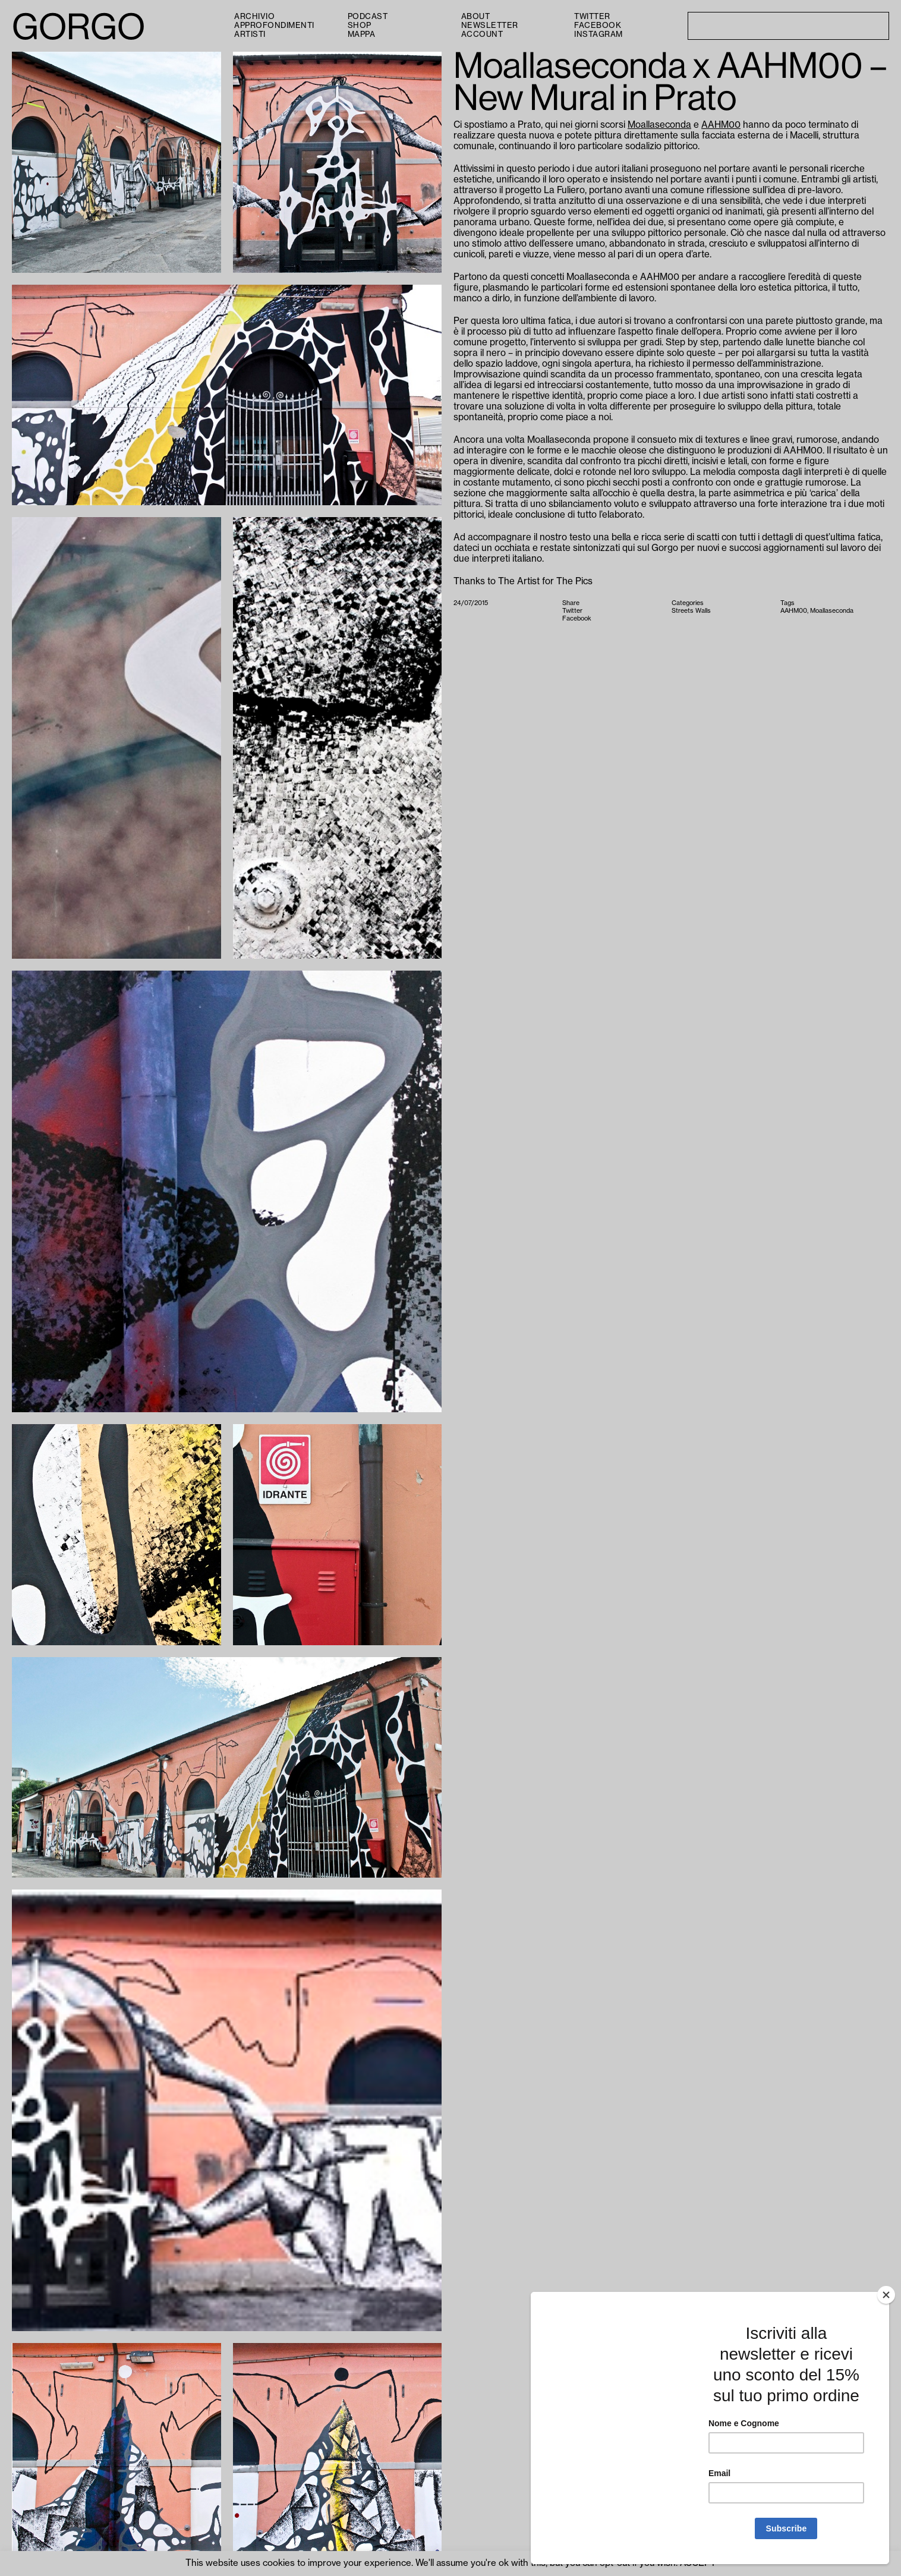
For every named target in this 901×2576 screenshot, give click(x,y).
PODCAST (368, 16)
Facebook (597, 25)
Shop (359, 25)
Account (482, 34)
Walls (703, 610)
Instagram (598, 34)
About (475, 16)
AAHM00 (721, 125)
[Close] (886, 2295)
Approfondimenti (274, 25)
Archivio (254, 16)
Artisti (250, 34)
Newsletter (489, 25)
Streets (683, 610)
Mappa (362, 34)
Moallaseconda (659, 125)
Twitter (592, 16)
